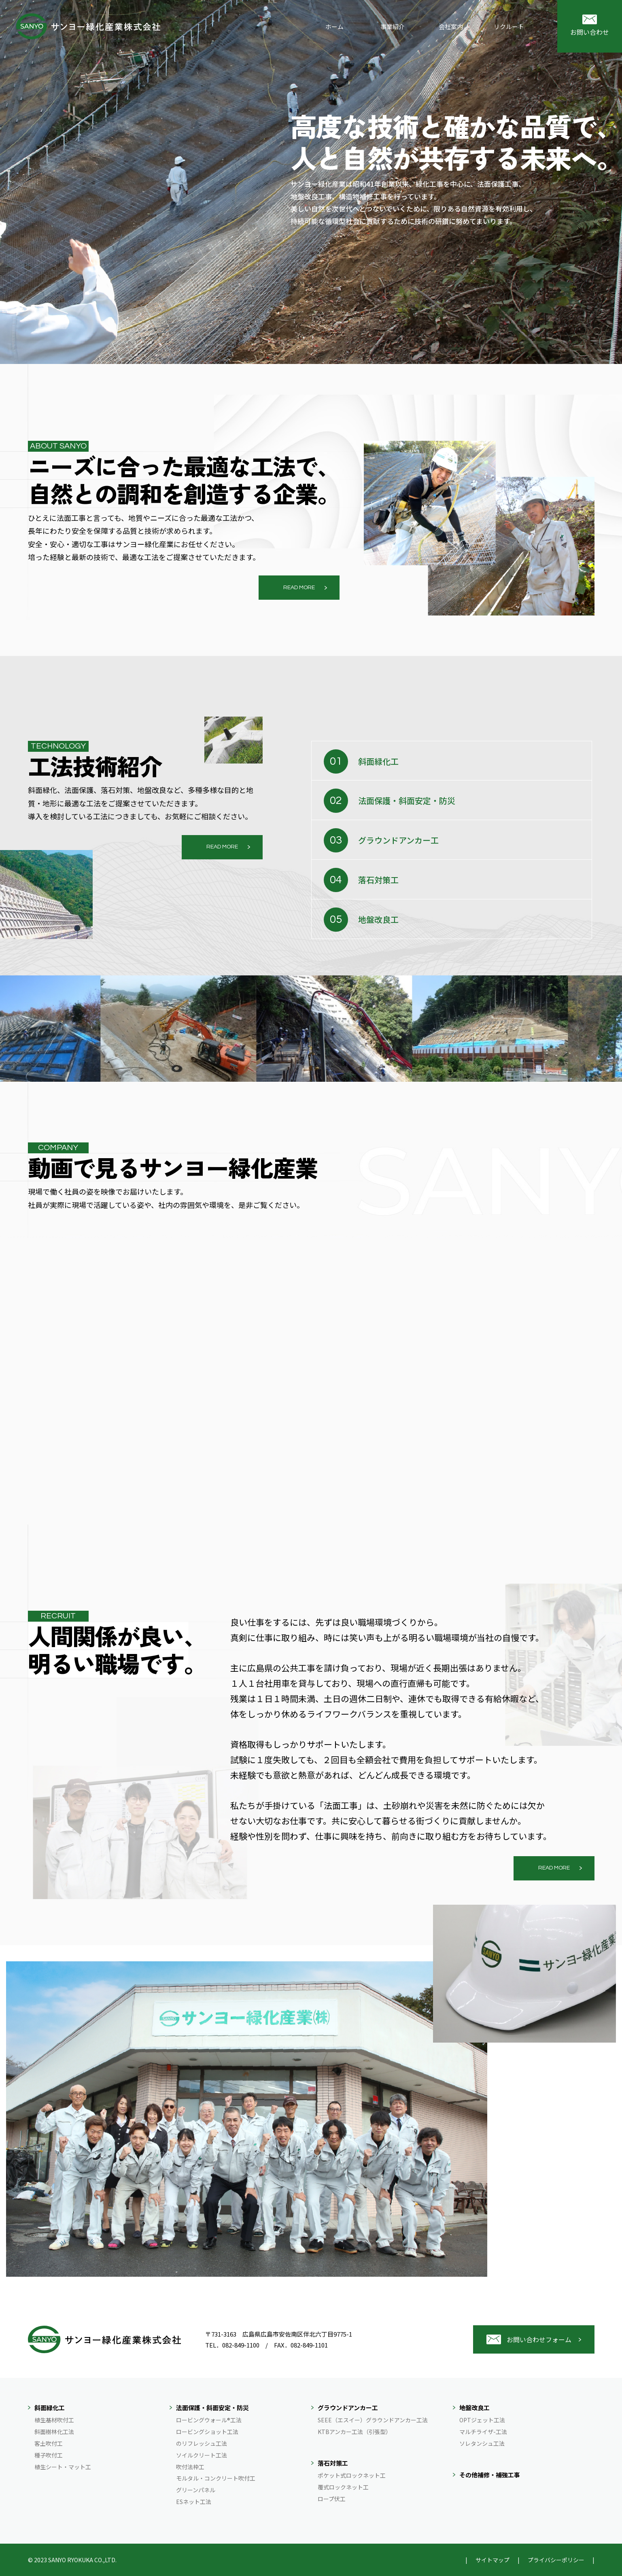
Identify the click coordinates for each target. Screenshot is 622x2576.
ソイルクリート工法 (201, 2455)
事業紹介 (392, 26)
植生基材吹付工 (54, 2420)
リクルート (509, 26)
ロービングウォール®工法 (209, 2420)
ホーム (334, 26)
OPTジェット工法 (482, 2420)
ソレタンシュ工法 (482, 2443)
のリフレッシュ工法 (201, 2443)
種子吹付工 (48, 2455)
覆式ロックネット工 (343, 2487)
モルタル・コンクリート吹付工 (215, 2478)
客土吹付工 (48, 2443)
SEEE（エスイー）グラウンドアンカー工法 (373, 2420)
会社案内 (451, 26)
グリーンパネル (195, 2490)
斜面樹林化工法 (54, 2432)
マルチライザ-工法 (483, 2432)
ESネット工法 (193, 2502)
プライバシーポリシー (556, 2560)
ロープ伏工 (332, 2499)
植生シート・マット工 (62, 2467)
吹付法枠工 (190, 2467)
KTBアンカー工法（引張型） (354, 2432)
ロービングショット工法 (207, 2432)
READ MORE (299, 587)
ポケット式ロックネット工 (352, 2475)
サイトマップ (492, 2560)
